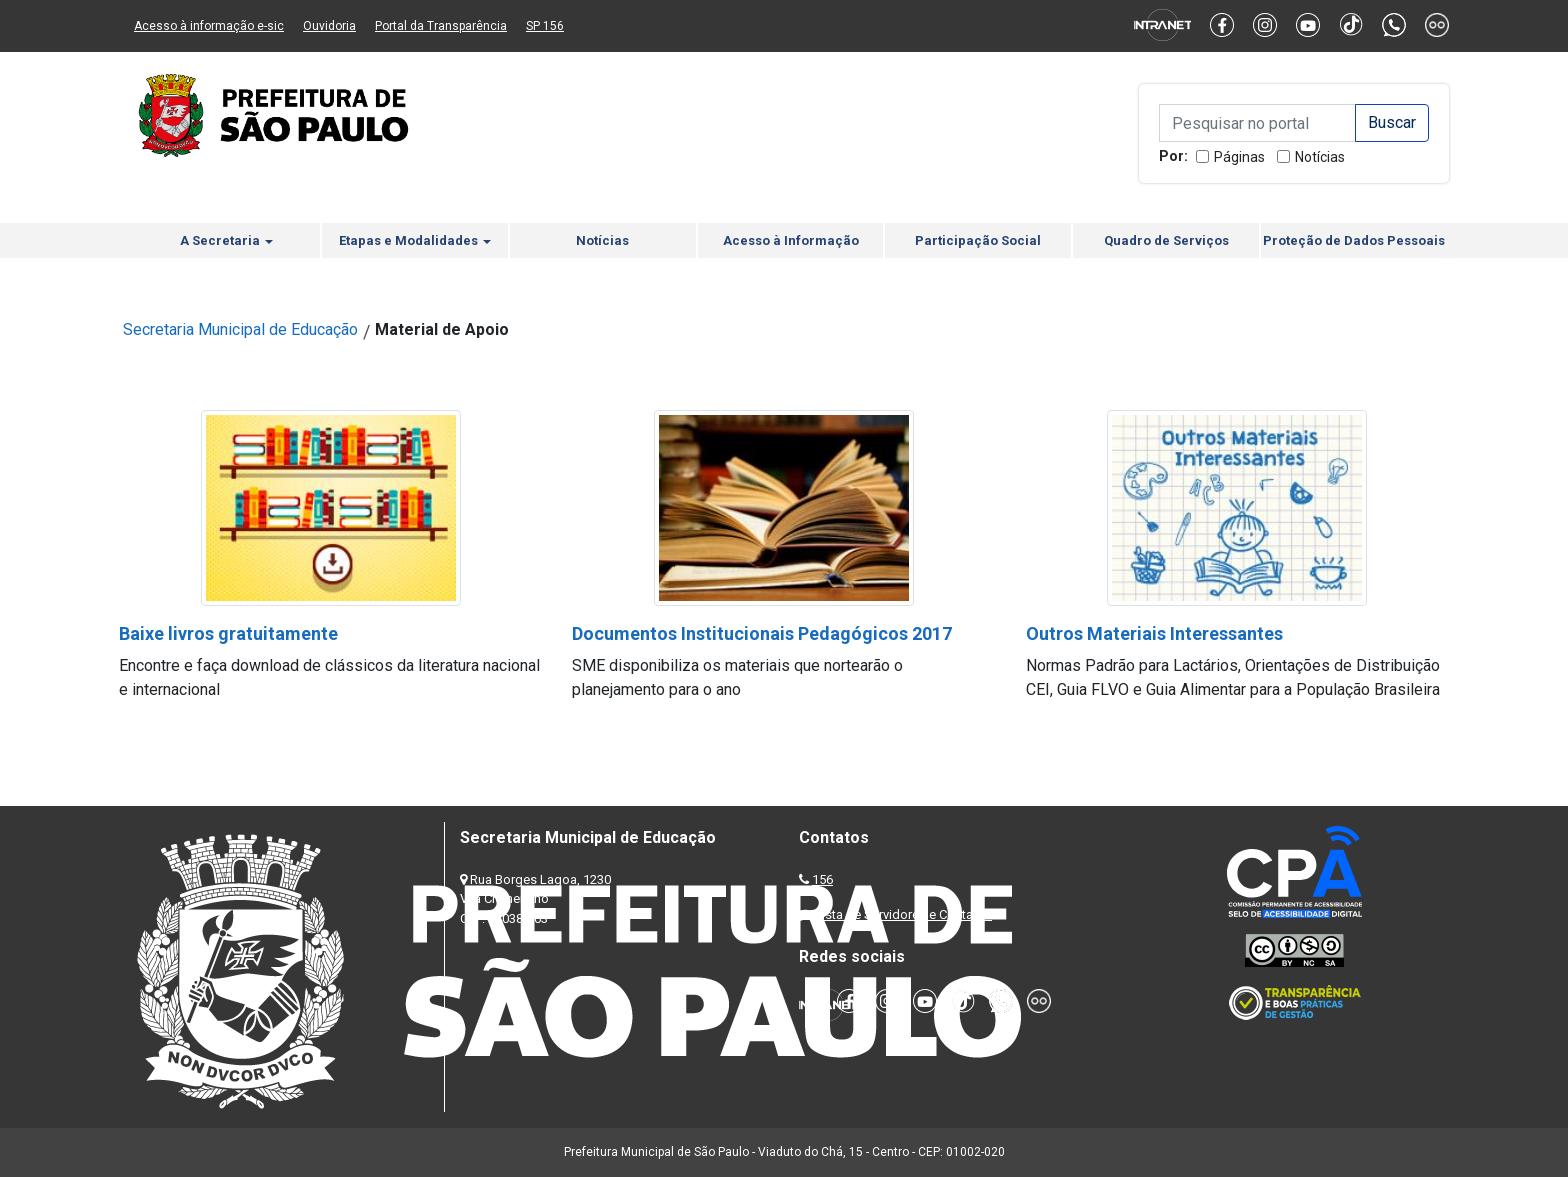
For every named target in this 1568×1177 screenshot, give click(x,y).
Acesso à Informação (791, 240)
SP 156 (545, 26)
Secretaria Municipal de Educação (240, 329)
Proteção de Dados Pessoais (1354, 240)
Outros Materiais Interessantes (1154, 633)
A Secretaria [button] (226, 240)
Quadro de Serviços (1166, 240)
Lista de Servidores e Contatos (903, 914)
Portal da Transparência (441, 26)
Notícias (1320, 157)
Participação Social (978, 240)
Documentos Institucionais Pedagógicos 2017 (762, 633)
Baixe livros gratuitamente (228, 633)
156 (822, 879)
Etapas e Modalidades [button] (415, 240)
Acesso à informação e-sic (209, 26)
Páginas (1239, 157)
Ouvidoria (329, 26)
